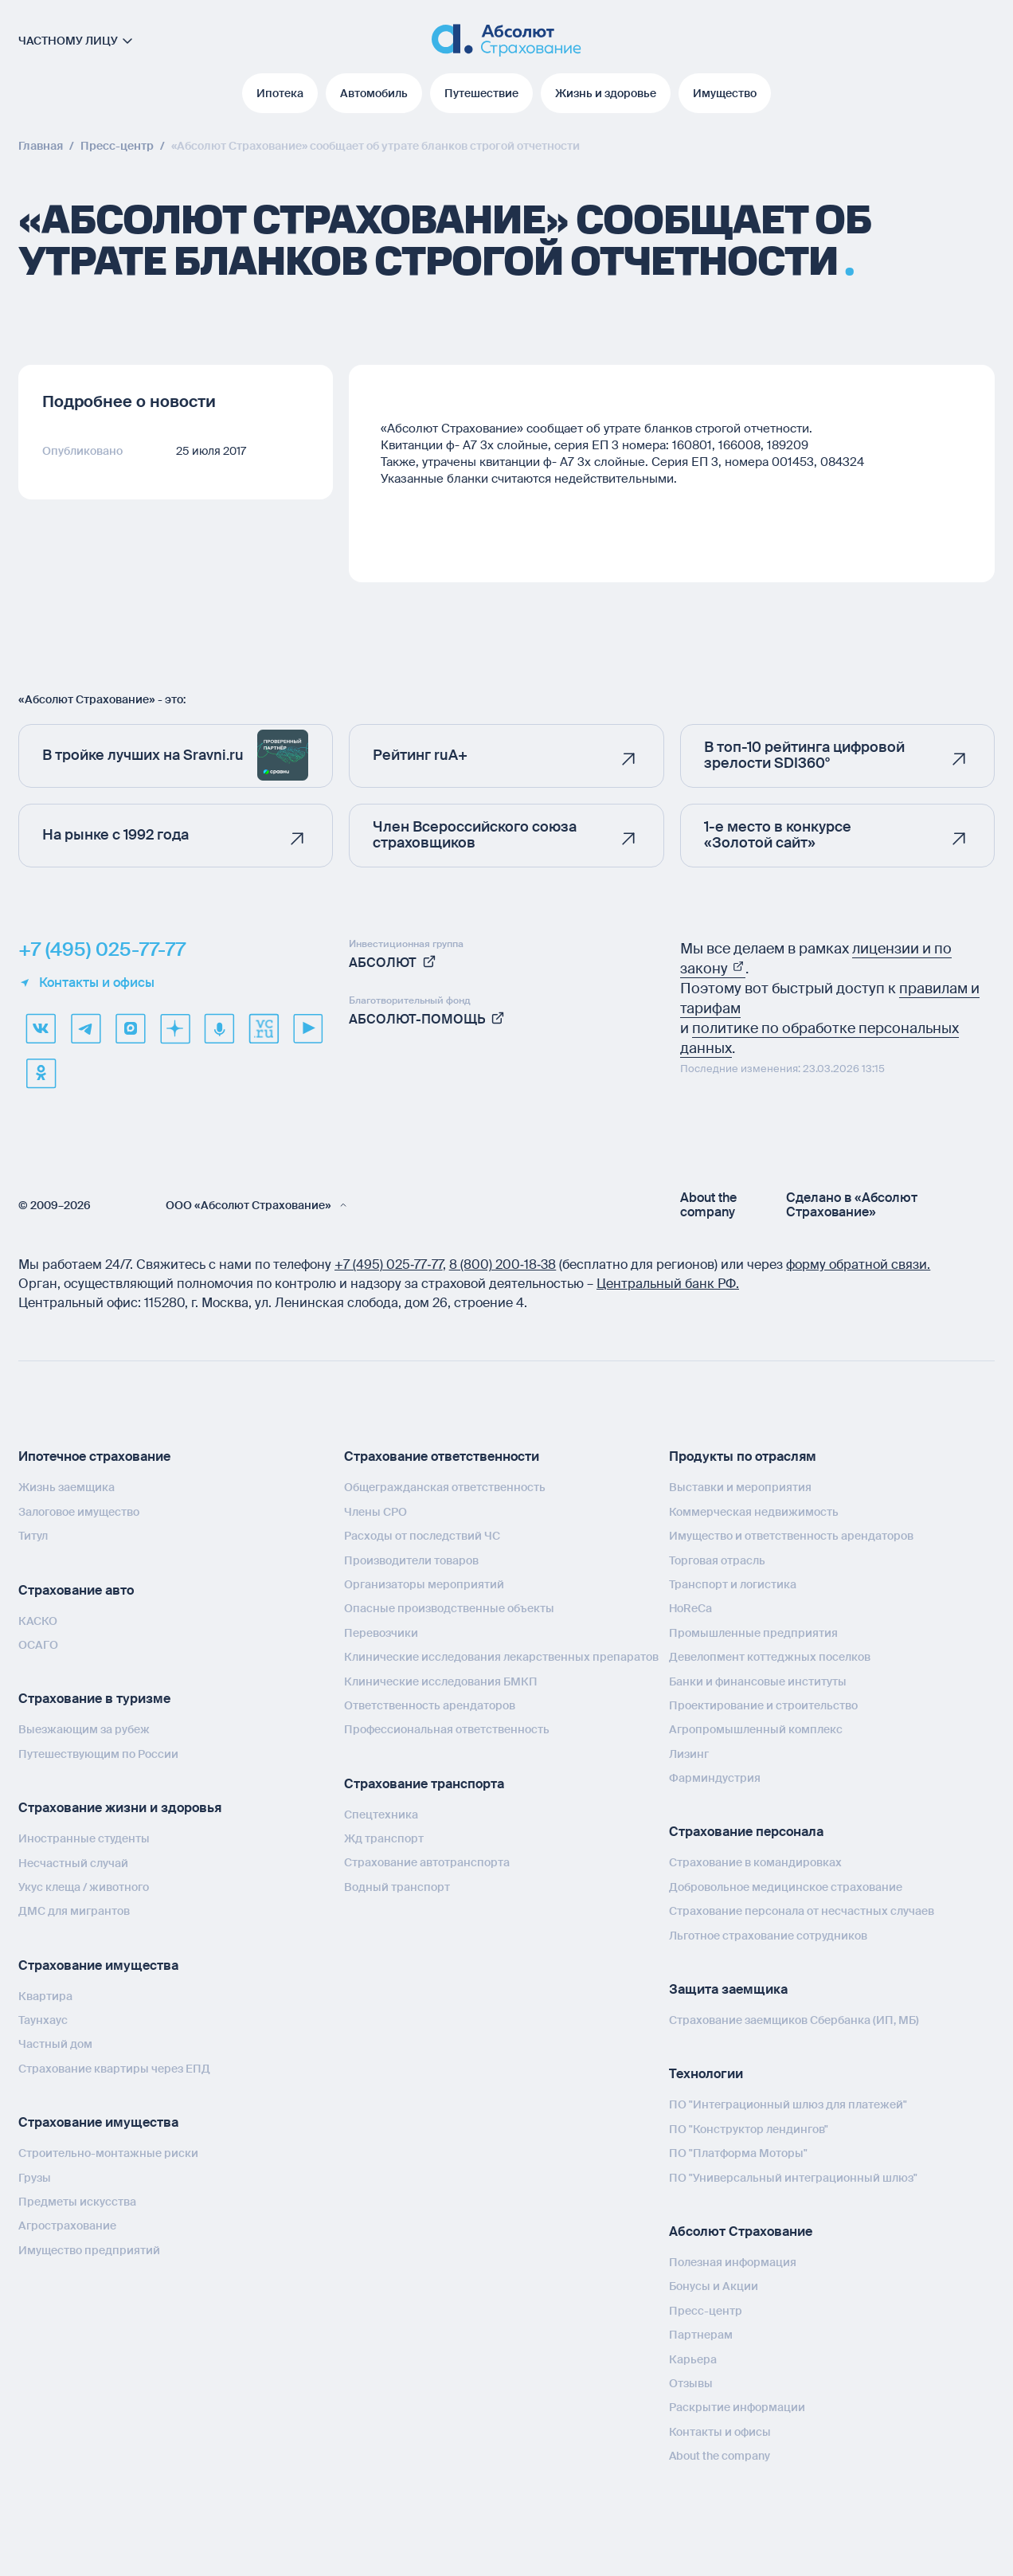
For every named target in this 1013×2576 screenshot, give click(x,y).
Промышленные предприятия (753, 1633)
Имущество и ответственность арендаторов (791, 1536)
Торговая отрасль (717, 1560)
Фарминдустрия (715, 1778)
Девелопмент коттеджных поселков (769, 1657)
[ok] (40, 1073)
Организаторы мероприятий (424, 1584)
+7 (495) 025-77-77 (102, 949)
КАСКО (37, 1621)
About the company (708, 1205)
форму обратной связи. (858, 1264)
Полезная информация (732, 2262)
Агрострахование (67, 2225)
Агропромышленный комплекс (756, 1729)
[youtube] (308, 1028)
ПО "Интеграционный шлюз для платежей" (788, 2104)
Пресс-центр (705, 2311)
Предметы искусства (77, 2201)
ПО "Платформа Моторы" (738, 2153)
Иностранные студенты (84, 1838)
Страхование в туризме (94, 1698)
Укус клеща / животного (83, 1887)
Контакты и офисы (86, 983)
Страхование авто (76, 1590)
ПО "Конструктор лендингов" (748, 2129)
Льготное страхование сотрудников (768, 1935)
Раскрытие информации (737, 2407)
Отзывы (691, 2383)
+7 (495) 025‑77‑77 (388, 1264)
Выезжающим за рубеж (84, 1729)
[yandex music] (219, 1028)
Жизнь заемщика (66, 1487)
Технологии (706, 2073)
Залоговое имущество (78, 1512)
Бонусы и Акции (713, 2286)
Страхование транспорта (424, 1783)
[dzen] (174, 1028)
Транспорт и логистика (732, 1584)
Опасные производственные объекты (449, 1608)
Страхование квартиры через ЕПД (114, 2068)
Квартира (45, 1996)
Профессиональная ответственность (447, 1729)
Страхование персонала (746, 1831)
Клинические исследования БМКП (441, 1681)
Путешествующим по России (98, 1754)
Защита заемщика (728, 1989)
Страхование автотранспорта (427, 1862)
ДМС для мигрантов (74, 1911)
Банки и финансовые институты (758, 1681)
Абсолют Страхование (740, 2231)
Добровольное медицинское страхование (785, 1887)
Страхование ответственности (441, 1456)
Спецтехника (381, 1814)
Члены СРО (375, 1512)
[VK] (40, 1028)
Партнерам (701, 2334)
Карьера (693, 2359)
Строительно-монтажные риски (108, 2153)
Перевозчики (381, 1633)
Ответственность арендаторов (429, 1705)
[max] (130, 1028)
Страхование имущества (98, 1965)
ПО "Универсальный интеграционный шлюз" (793, 2178)
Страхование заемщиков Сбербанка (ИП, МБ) (794, 2020)
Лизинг (689, 1754)
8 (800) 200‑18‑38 (503, 1264)
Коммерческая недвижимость (754, 1512)
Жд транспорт (384, 1838)
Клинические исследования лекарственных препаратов (501, 1657)
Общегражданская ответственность (445, 1487)
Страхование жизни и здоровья (119, 1807)
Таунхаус (43, 2020)
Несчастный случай (73, 1863)
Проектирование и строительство (763, 1705)
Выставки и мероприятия (740, 1487)
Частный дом (55, 2044)
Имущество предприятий (89, 2250)
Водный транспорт (397, 1887)
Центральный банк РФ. (667, 1283)
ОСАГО (38, 1645)
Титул (33, 1536)
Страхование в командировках (755, 1862)
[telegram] (85, 1028)
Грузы (34, 2178)
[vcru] (263, 1028)
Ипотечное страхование (94, 1456)
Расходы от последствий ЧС (422, 1536)
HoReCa (690, 1608)
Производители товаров (411, 1560)
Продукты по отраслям (742, 1456)
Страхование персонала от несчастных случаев (801, 1911)
